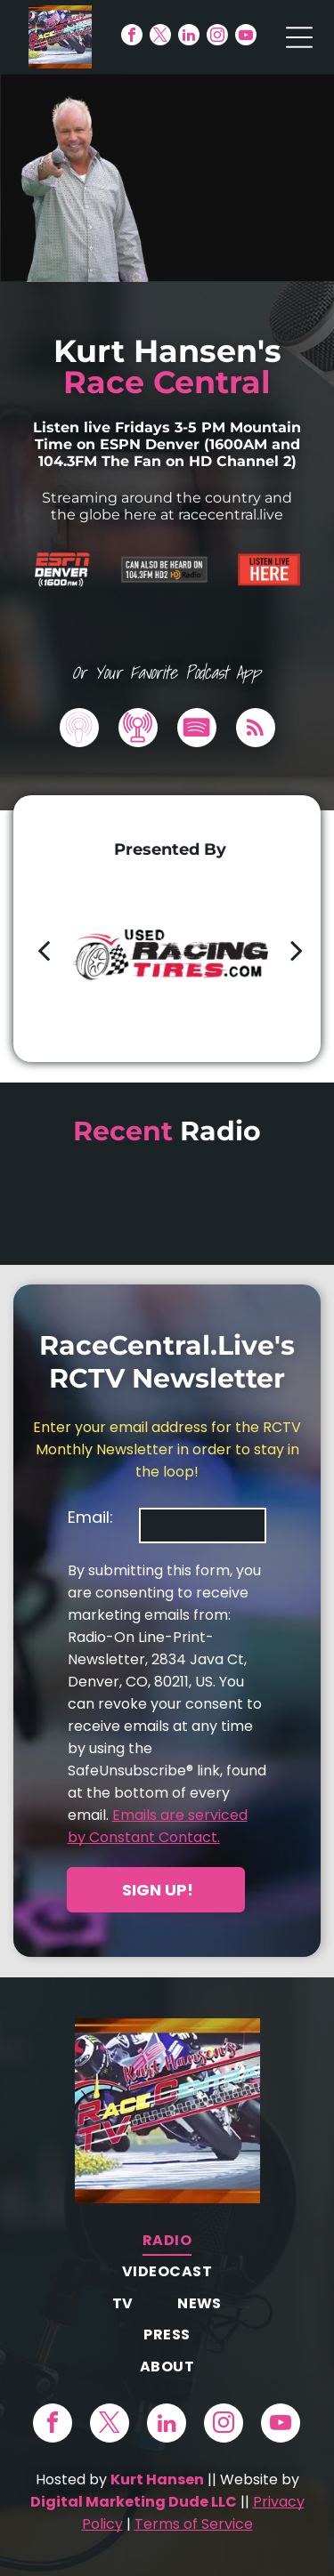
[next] (296, 950)
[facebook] (132, 37)
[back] (43, 950)
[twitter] (160, 37)
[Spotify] (196, 730)
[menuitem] (167, 2240)
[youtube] (246, 37)
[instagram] (217, 37)
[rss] (255, 730)
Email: (90, 1517)
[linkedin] (189, 37)
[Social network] (79, 730)
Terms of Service (193, 2524)
